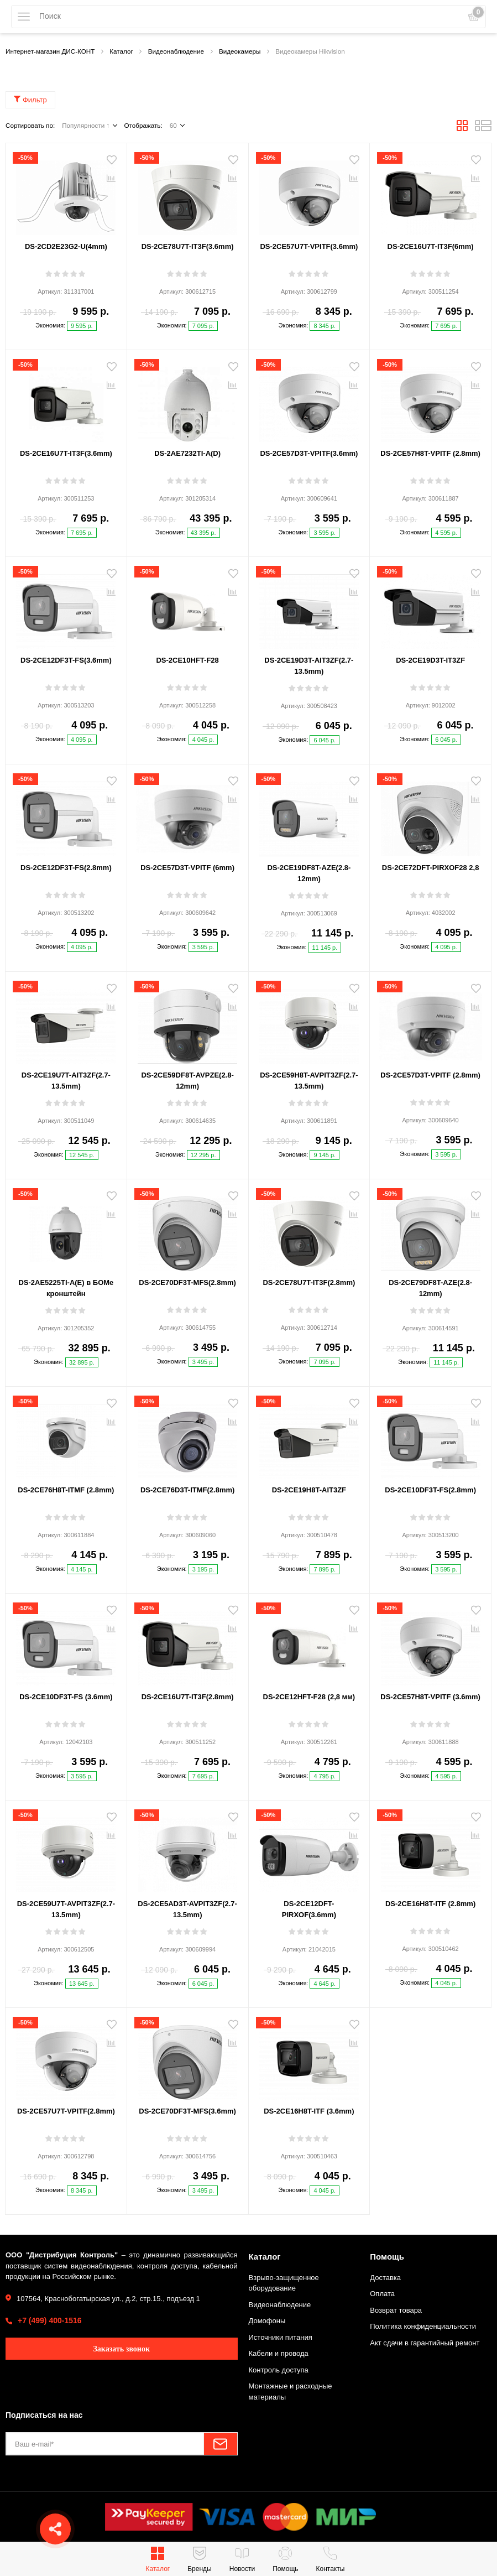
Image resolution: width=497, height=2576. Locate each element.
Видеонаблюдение (280, 2305)
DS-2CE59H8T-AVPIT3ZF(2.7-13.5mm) (309, 1080)
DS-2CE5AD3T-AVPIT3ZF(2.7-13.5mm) (187, 1909)
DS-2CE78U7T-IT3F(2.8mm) (309, 1282)
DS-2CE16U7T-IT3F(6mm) (431, 246)
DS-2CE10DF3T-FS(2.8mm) (430, 1490)
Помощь (387, 2256)
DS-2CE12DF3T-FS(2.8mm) (66, 867)
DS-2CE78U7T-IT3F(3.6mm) (188, 246)
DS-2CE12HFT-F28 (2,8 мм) (309, 1697)
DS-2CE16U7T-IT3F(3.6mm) (66, 453)
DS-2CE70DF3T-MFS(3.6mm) (187, 2111)
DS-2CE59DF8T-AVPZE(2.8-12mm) (187, 1080)
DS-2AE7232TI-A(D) (187, 453)
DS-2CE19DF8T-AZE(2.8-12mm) (308, 873)
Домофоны (267, 2321)
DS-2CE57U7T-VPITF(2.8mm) (66, 2111)
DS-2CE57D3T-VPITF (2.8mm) (430, 1075)
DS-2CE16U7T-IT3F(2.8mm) (188, 1697)
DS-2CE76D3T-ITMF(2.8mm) (187, 1490)
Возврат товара (396, 2310)
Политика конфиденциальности (423, 2326)
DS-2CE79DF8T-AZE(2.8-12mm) (430, 1288)
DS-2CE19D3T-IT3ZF (430, 660)
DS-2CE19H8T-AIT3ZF (309, 1490)
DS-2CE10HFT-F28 (187, 660)
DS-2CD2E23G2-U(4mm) (66, 246)
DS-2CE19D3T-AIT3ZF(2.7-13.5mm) (308, 665)
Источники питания (280, 2337)
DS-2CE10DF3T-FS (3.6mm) (65, 1697)
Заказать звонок (121, 2349)
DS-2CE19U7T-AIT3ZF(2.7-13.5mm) (66, 1080)
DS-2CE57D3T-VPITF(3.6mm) (309, 453)
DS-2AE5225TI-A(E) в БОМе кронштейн (65, 1288)
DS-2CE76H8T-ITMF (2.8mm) (66, 1490)
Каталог (265, 2256)
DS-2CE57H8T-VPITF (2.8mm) (430, 453)
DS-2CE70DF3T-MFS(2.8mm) (187, 1282)
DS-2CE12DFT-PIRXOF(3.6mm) (309, 1909)
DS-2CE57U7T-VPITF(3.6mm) (309, 246)
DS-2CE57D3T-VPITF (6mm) (187, 867)
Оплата (382, 2293)
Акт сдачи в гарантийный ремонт (424, 2343)
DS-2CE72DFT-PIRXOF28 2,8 (430, 867)
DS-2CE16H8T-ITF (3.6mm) (309, 2111)
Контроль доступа (278, 2370)
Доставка (385, 2277)
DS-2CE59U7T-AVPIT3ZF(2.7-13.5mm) (66, 1909)
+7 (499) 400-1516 (50, 2320)
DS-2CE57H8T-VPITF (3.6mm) (430, 1697)
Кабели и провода (278, 2353)
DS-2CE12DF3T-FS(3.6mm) (66, 660)
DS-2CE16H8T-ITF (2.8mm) (430, 1904)
